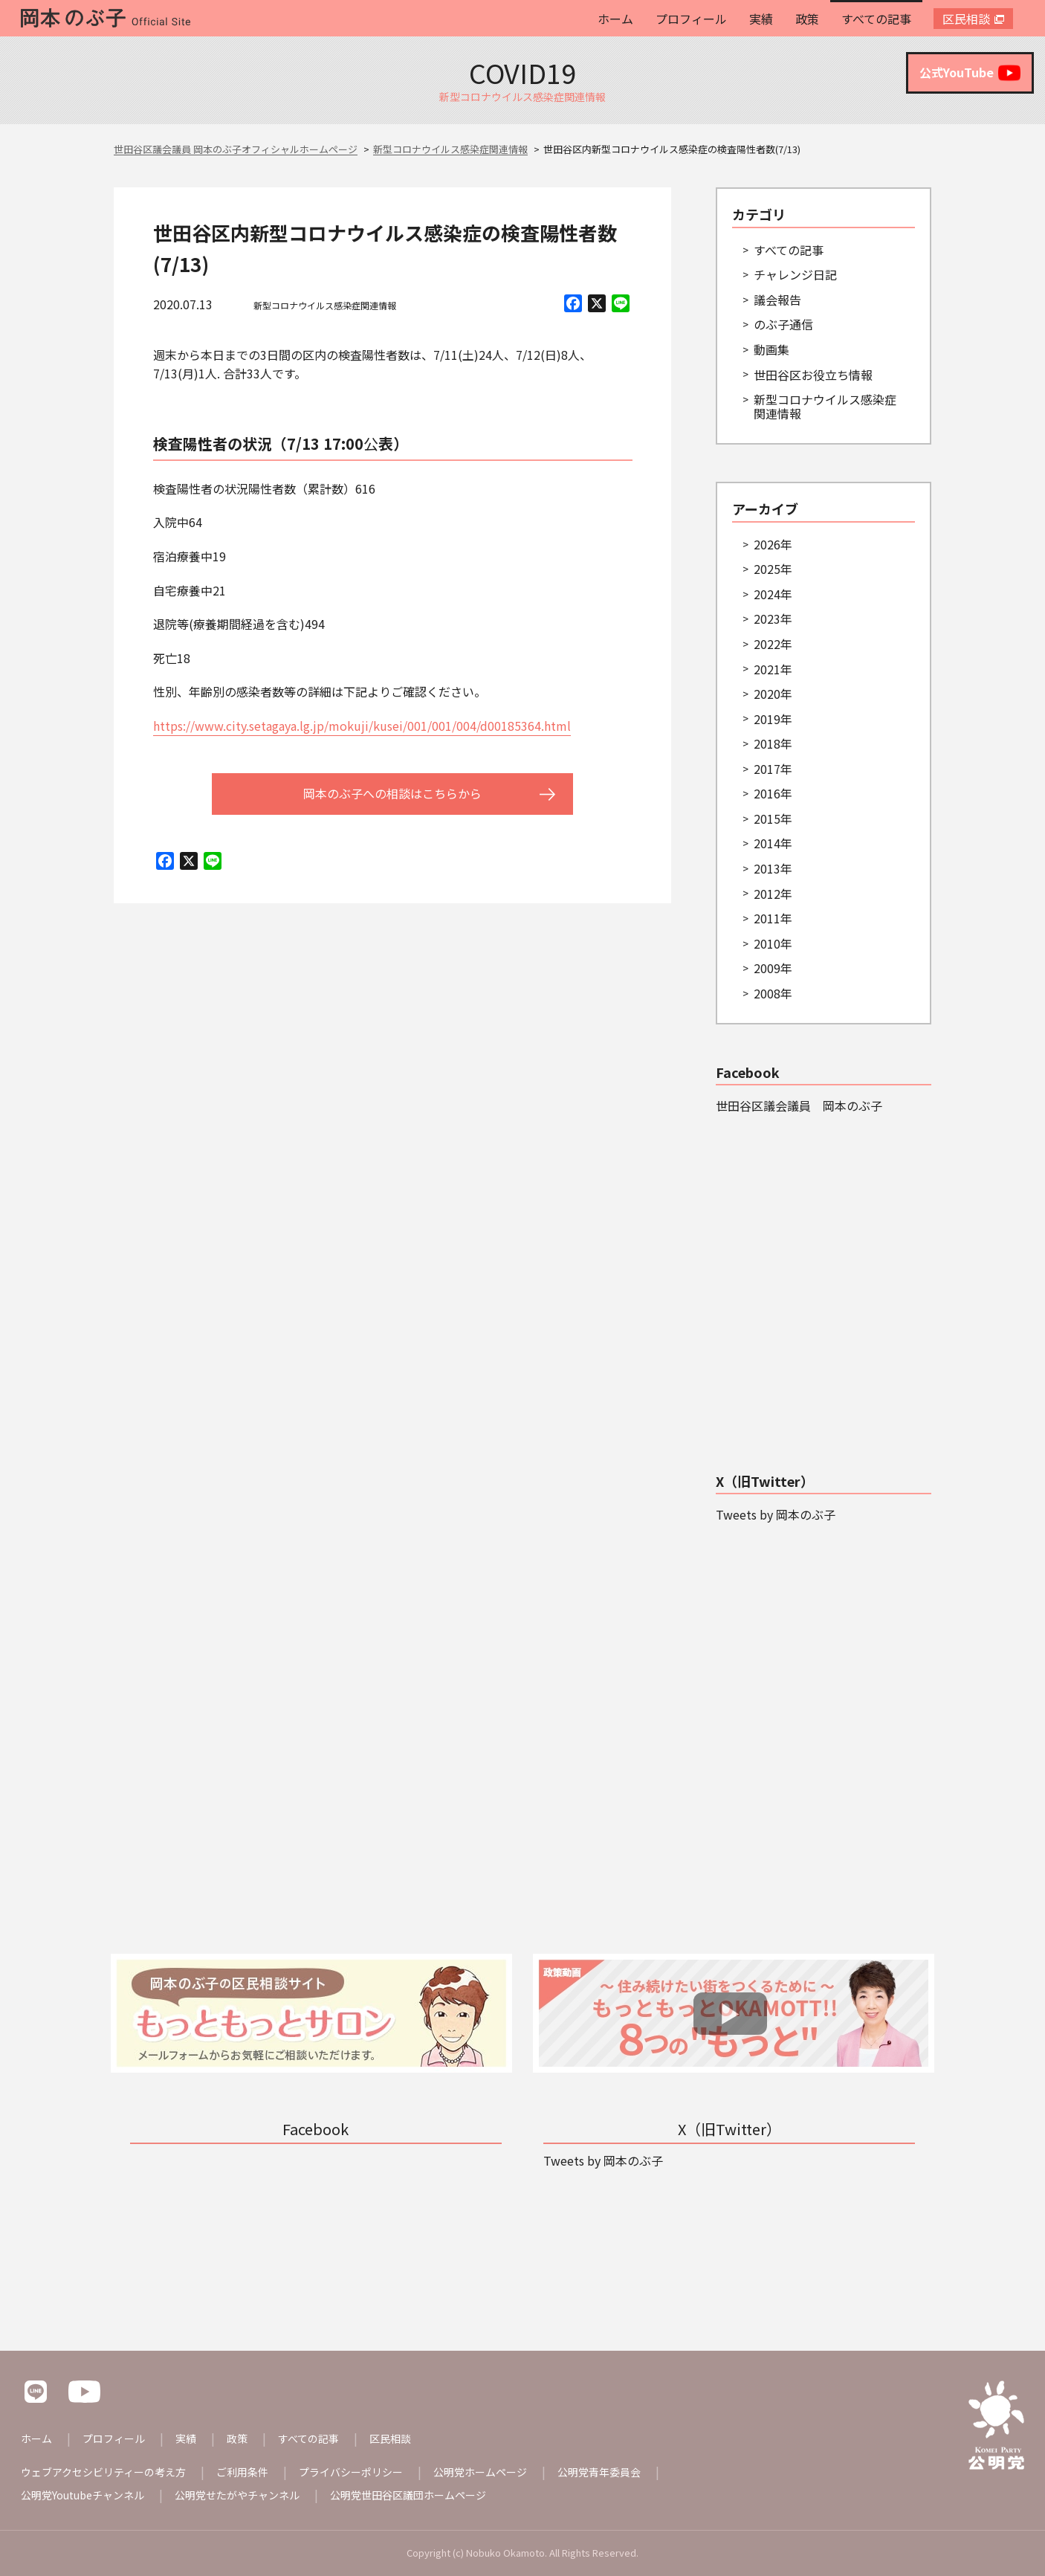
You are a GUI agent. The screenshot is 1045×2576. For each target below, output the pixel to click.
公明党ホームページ (480, 2471)
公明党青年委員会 (599, 2471)
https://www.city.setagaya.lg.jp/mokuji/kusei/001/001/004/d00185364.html (362, 726)
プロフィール (691, 19)
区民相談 (966, 19)
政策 (807, 19)
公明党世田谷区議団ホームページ (408, 2495)
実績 (761, 19)
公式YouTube (969, 73)
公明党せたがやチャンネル (237, 2495)
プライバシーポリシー (351, 2471)
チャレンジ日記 (795, 274)
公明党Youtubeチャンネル (82, 2495)
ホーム (615, 19)
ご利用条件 (242, 2471)
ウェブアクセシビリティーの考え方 (103, 2471)
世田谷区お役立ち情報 (813, 375)
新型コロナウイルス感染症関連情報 (324, 305)
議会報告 (777, 300)
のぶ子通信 (783, 324)
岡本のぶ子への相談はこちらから (392, 793)
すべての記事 (876, 19)
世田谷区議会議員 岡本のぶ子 (799, 1105)
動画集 (771, 349)
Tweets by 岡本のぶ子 (775, 1514)
